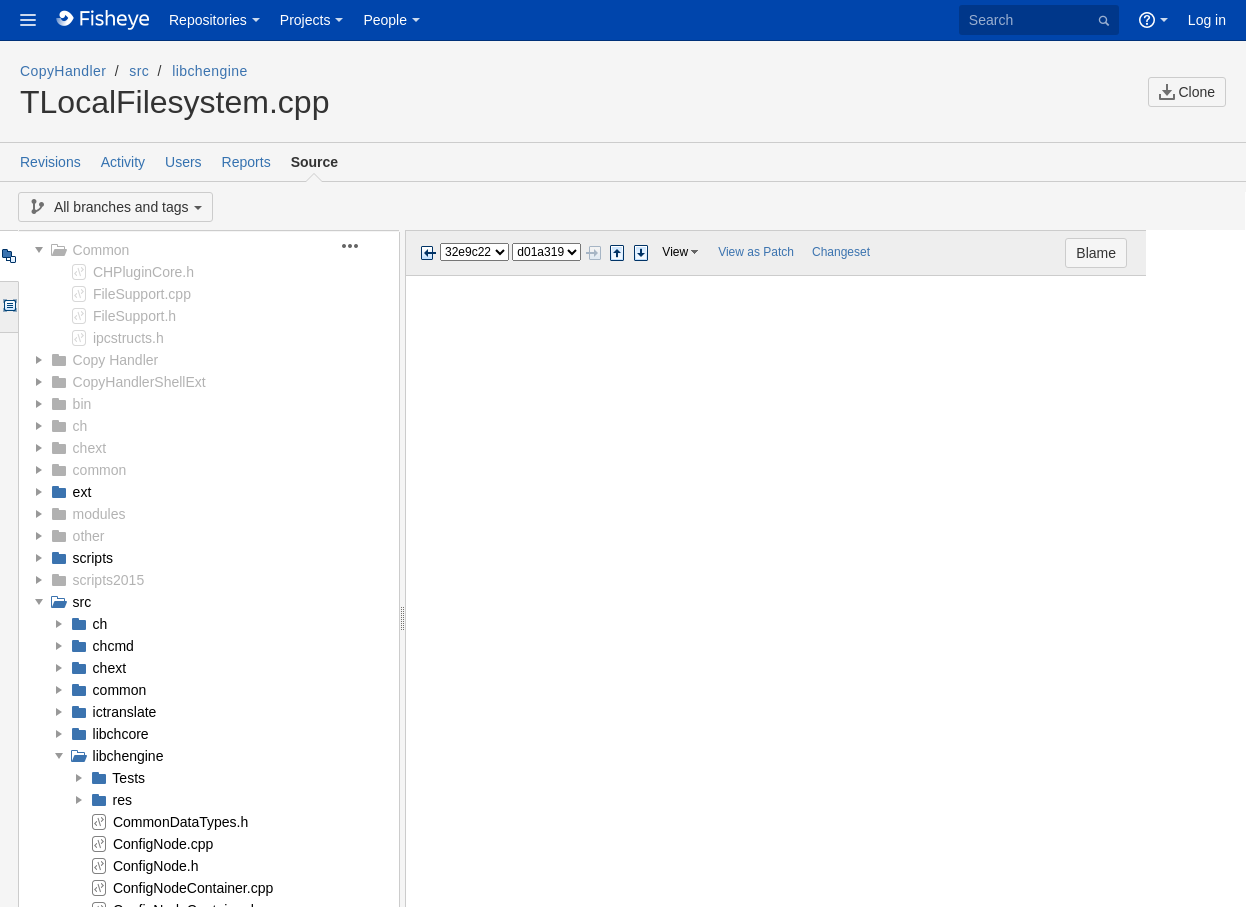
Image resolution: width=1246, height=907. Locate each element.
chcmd (113, 646)
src (139, 71)
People (385, 20)
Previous (428, 253)
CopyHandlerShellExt (139, 382)
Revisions (50, 162)
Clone (1187, 92)
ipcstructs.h (128, 338)
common (100, 470)
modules (99, 514)
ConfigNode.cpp (163, 844)
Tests (128, 778)
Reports (246, 162)
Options (8, 307)
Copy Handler (116, 360)
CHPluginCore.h (143, 272)
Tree (8, 256)
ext (82, 492)
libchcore (121, 734)
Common (101, 250)
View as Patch (756, 252)
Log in (1207, 20)
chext (89, 448)
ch (80, 426)
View (675, 252)
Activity (123, 162)
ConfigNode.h (156, 866)
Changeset (841, 252)
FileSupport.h (134, 316)
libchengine (209, 71)
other (89, 536)
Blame (1196, 253)
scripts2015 (109, 580)
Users (183, 162)
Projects (305, 20)
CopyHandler (63, 71)
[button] (28, 20)
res (122, 800)
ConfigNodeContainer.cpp (193, 888)
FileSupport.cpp (142, 294)
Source (314, 162)
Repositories (208, 20)
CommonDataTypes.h (180, 822)
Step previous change (617, 253)
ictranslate (125, 712)
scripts (93, 558)
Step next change (641, 253)
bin (82, 404)
